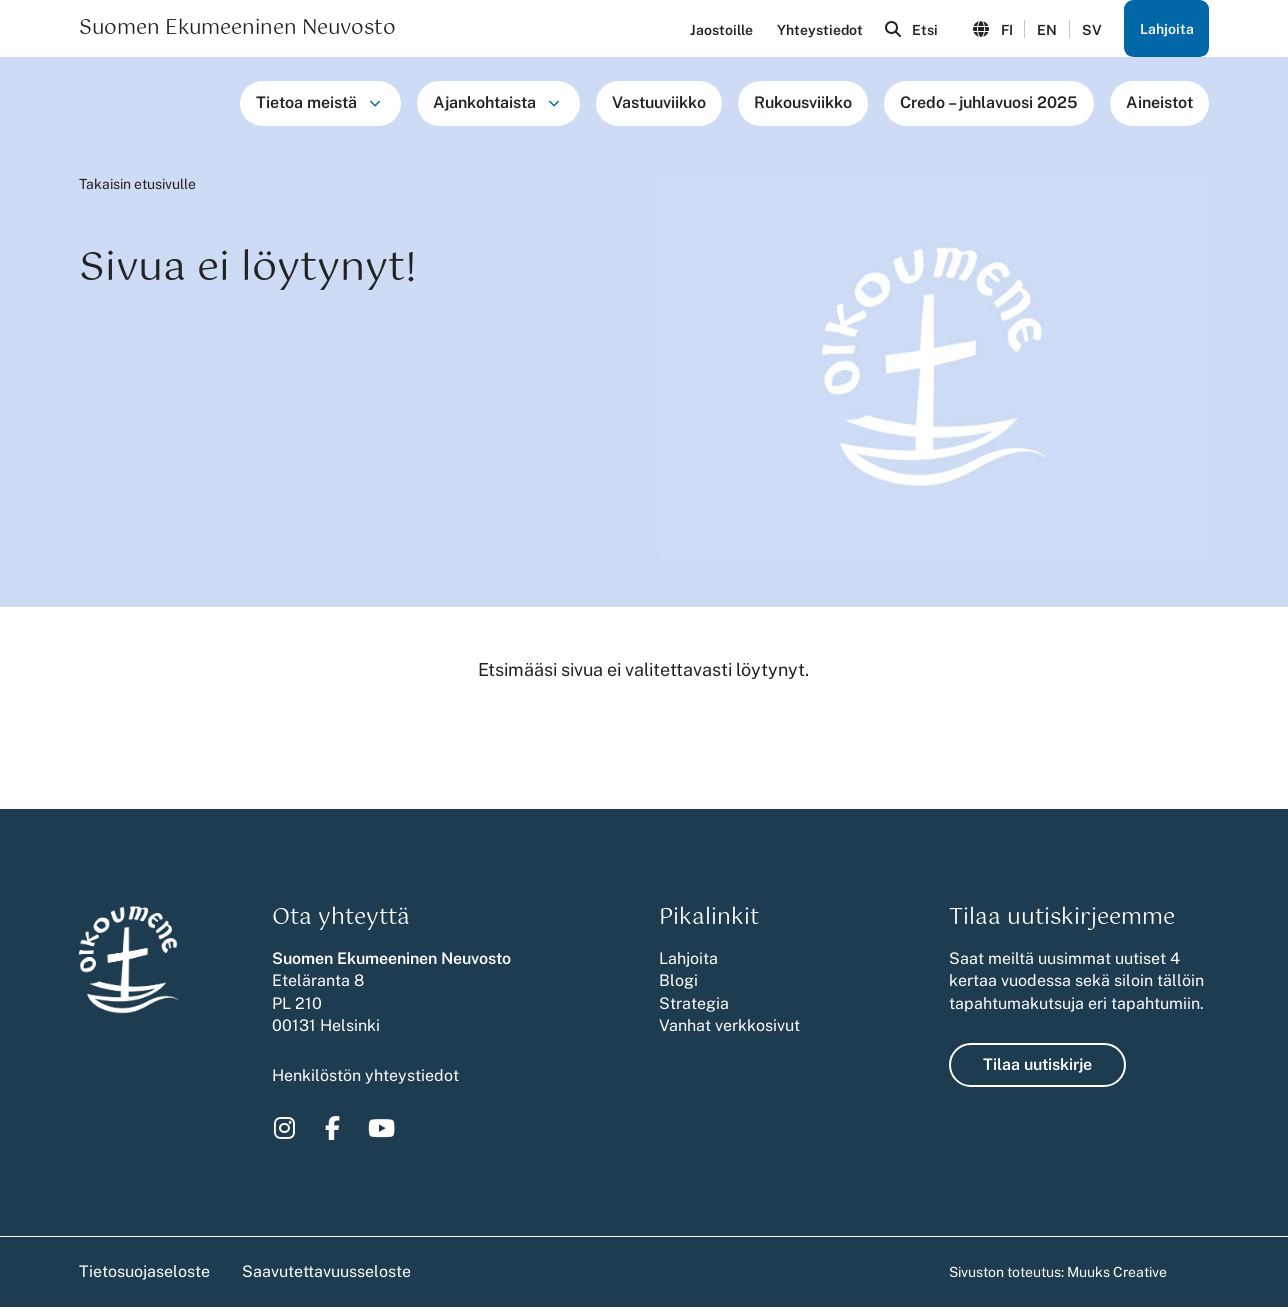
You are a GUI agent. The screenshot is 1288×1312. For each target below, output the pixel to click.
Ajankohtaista (484, 107)
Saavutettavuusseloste (326, 1276)
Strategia (694, 1008)
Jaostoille (714, 32)
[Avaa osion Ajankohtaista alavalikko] (554, 108)
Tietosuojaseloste (144, 1276)
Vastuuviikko (659, 107)
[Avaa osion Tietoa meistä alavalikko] (375, 108)
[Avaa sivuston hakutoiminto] (906, 31)
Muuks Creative (1117, 1277)
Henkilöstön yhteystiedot (365, 1080)
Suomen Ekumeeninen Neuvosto (237, 31)
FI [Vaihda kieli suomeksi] (1003, 32)
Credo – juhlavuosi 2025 (989, 107)
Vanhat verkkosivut (729, 1030)
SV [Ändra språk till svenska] (1089, 32)
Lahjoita (1166, 31)
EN (1044, 32)
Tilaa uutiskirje (1037, 1069)
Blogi (678, 985)
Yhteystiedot (813, 32)
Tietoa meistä (306, 107)
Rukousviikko (803, 107)
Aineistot (1159, 107)
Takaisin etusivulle (137, 189)
